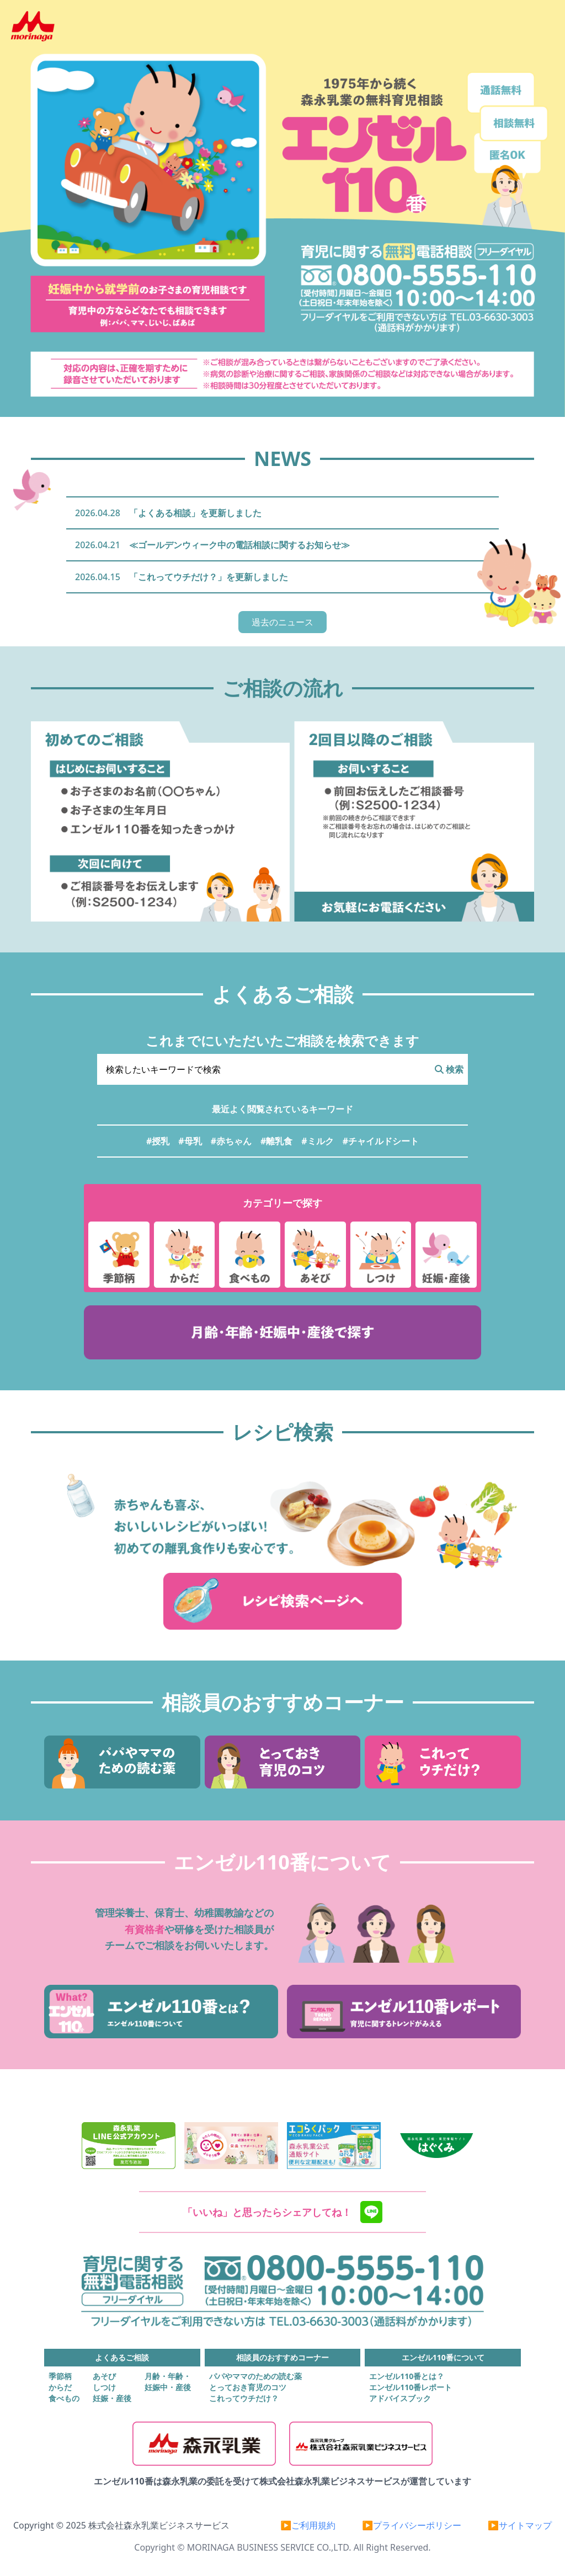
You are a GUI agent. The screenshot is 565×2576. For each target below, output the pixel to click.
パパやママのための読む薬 (255, 2376)
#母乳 (189, 1141)
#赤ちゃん (231, 1141)
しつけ (104, 2387)
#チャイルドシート (381, 1141)
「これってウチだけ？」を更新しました (208, 577)
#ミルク (317, 1141)
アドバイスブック (400, 2398)
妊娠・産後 (112, 2398)
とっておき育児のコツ (247, 2387)
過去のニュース (282, 622)
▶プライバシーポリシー (411, 2525)
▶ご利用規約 (307, 2525)
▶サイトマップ (520, 2525)
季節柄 (60, 2376)
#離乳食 (276, 1141)
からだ (60, 2387)
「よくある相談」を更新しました (195, 513)
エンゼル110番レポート (410, 2387)
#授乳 (157, 1141)
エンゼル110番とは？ (406, 2376)
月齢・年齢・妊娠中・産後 (168, 2381)
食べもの (64, 2398)
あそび (104, 2376)
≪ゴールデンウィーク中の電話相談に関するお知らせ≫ (239, 545)
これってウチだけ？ (244, 2398)
